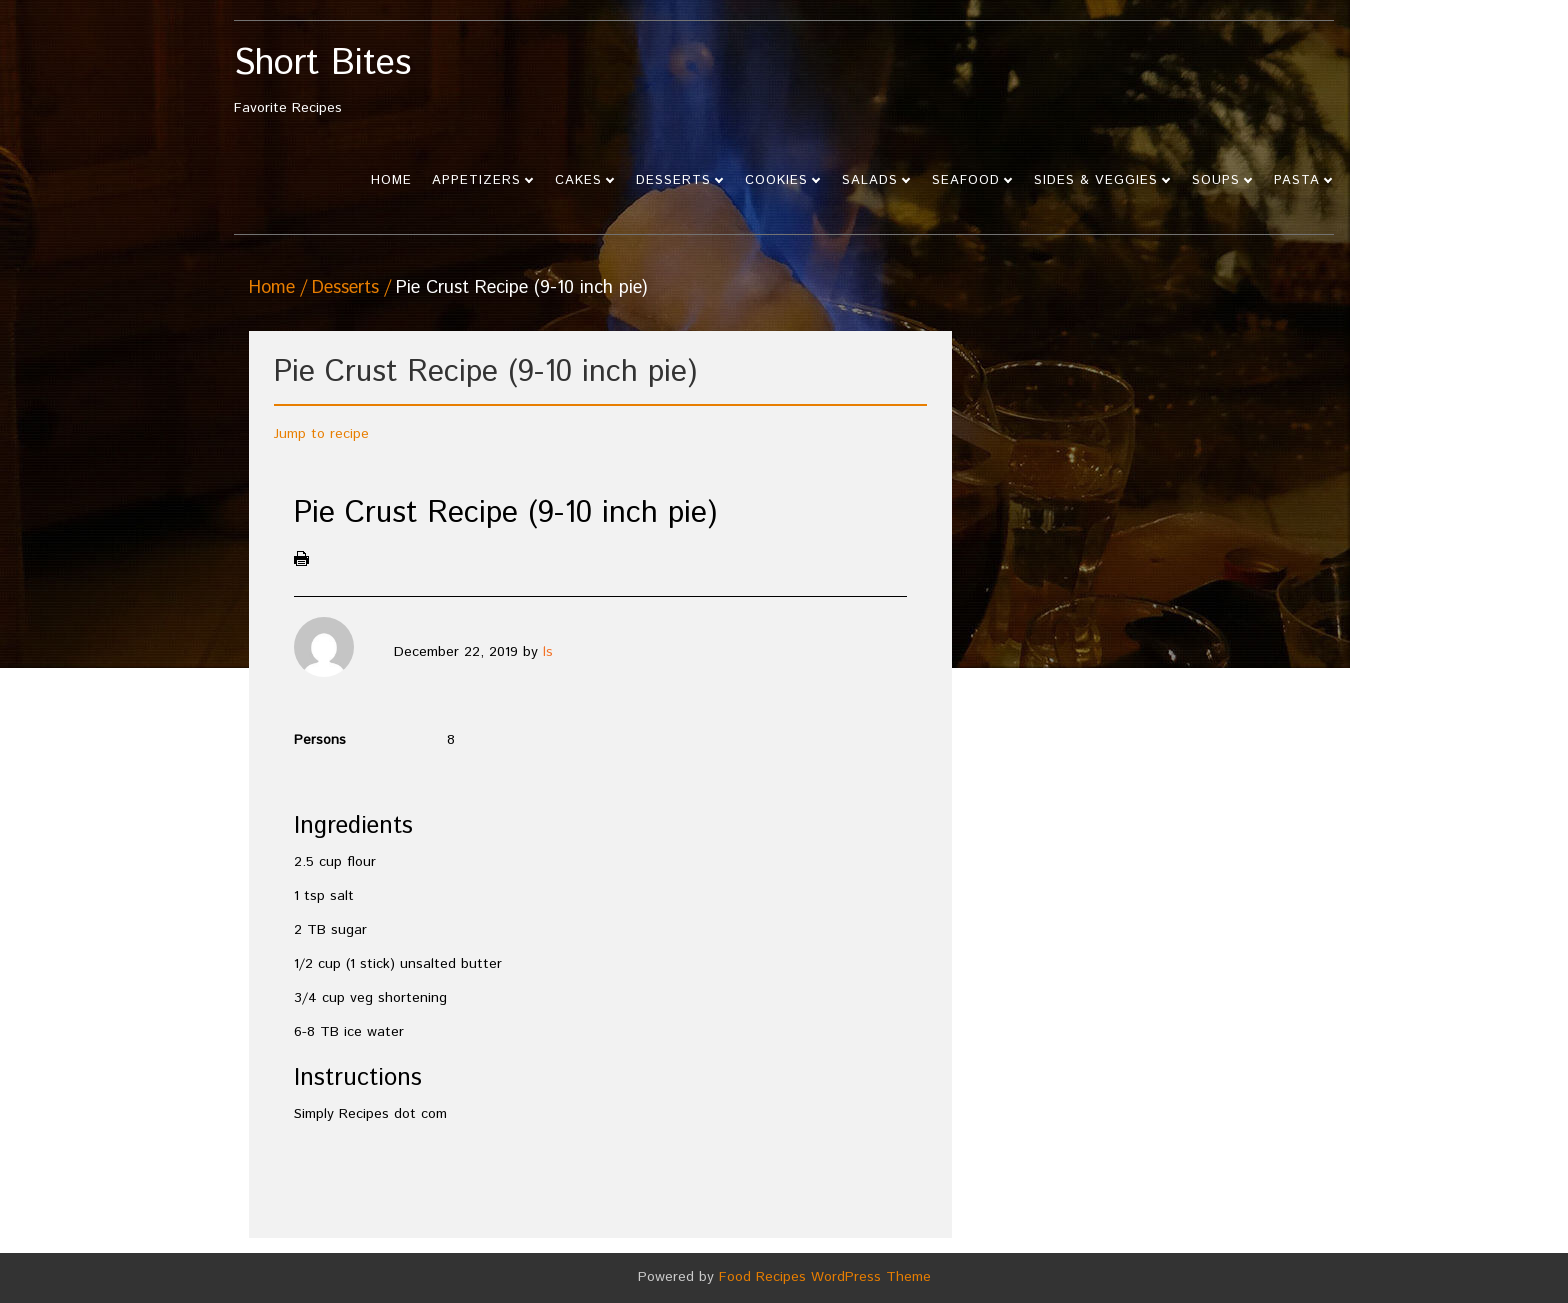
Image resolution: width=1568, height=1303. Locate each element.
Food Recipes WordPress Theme (825, 1277)
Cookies (776, 180)
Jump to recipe (321, 434)
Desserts (673, 180)
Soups (1216, 180)
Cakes (578, 180)
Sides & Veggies (1096, 180)
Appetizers (476, 180)
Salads (870, 180)
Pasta (1297, 180)
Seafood (966, 180)
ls (548, 652)
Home (391, 180)
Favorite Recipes (371, 81)
